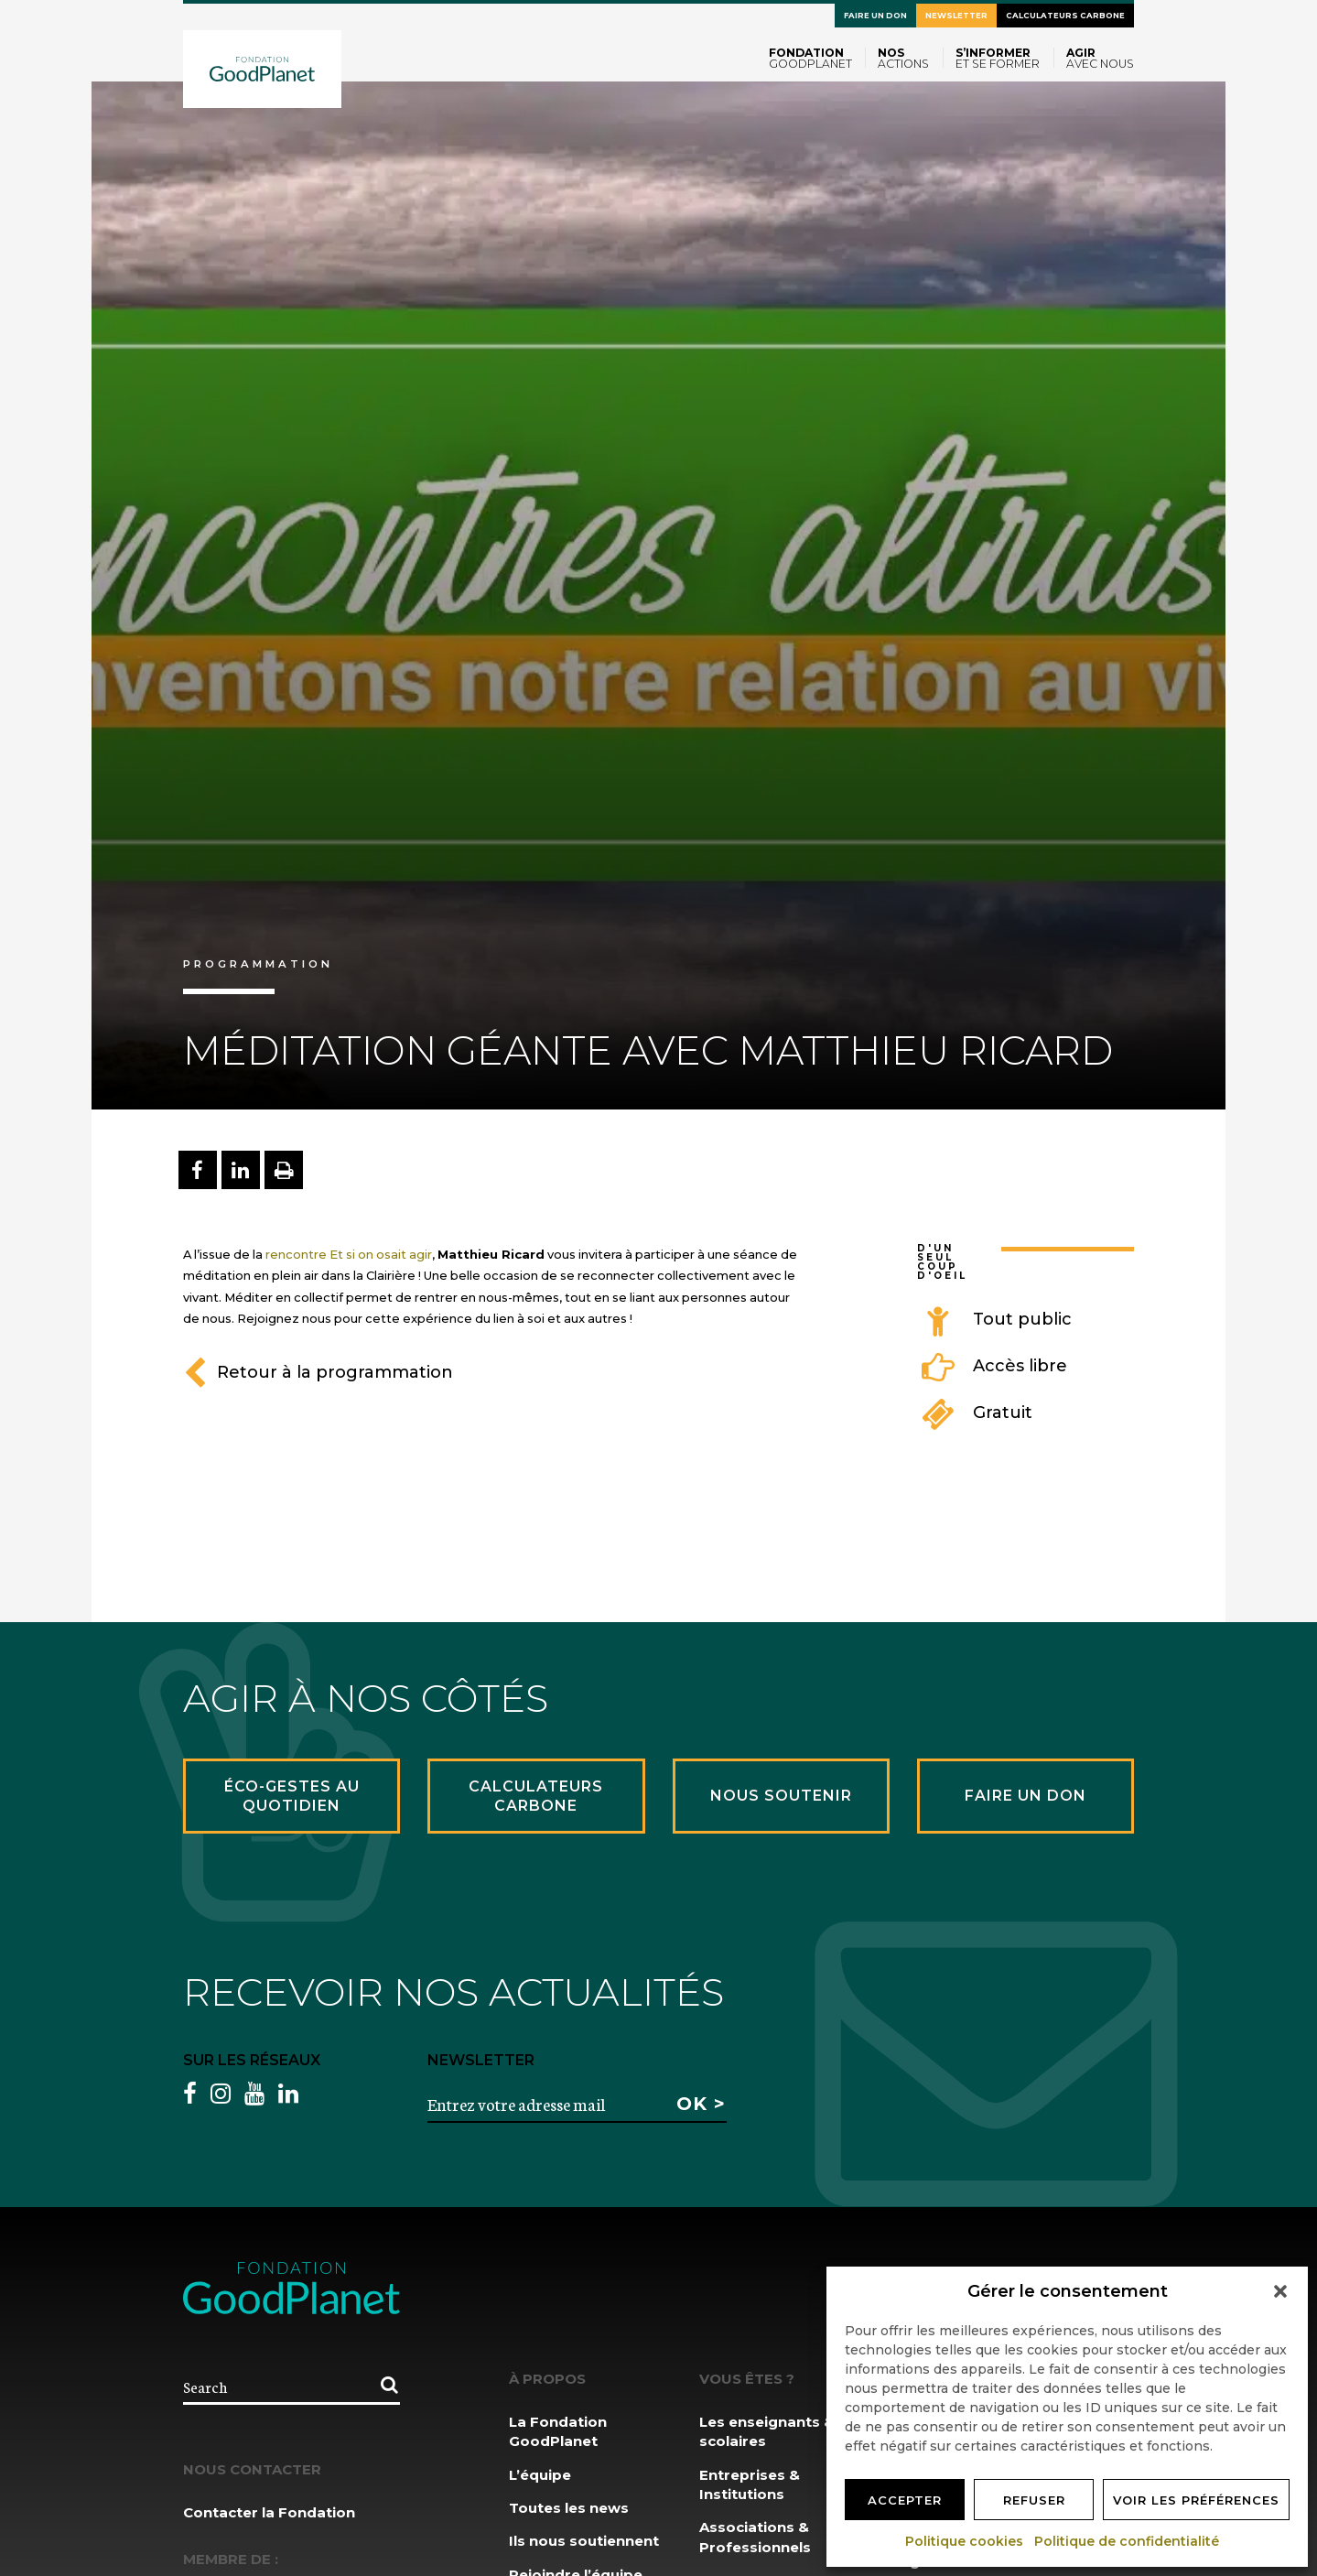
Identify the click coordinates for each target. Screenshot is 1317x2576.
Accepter (905, 2500)
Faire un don (875, 15)
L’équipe (540, 2475)
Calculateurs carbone (1065, 15)
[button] (1280, 2291)
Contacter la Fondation (269, 2512)
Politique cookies (965, 2541)
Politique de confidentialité (1127, 2541)
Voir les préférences (1196, 2500)
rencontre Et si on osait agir (347, 1254)
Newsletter (956, 15)
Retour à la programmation (318, 1372)
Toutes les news (569, 2507)
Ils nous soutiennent (584, 2540)
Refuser (1034, 2500)
